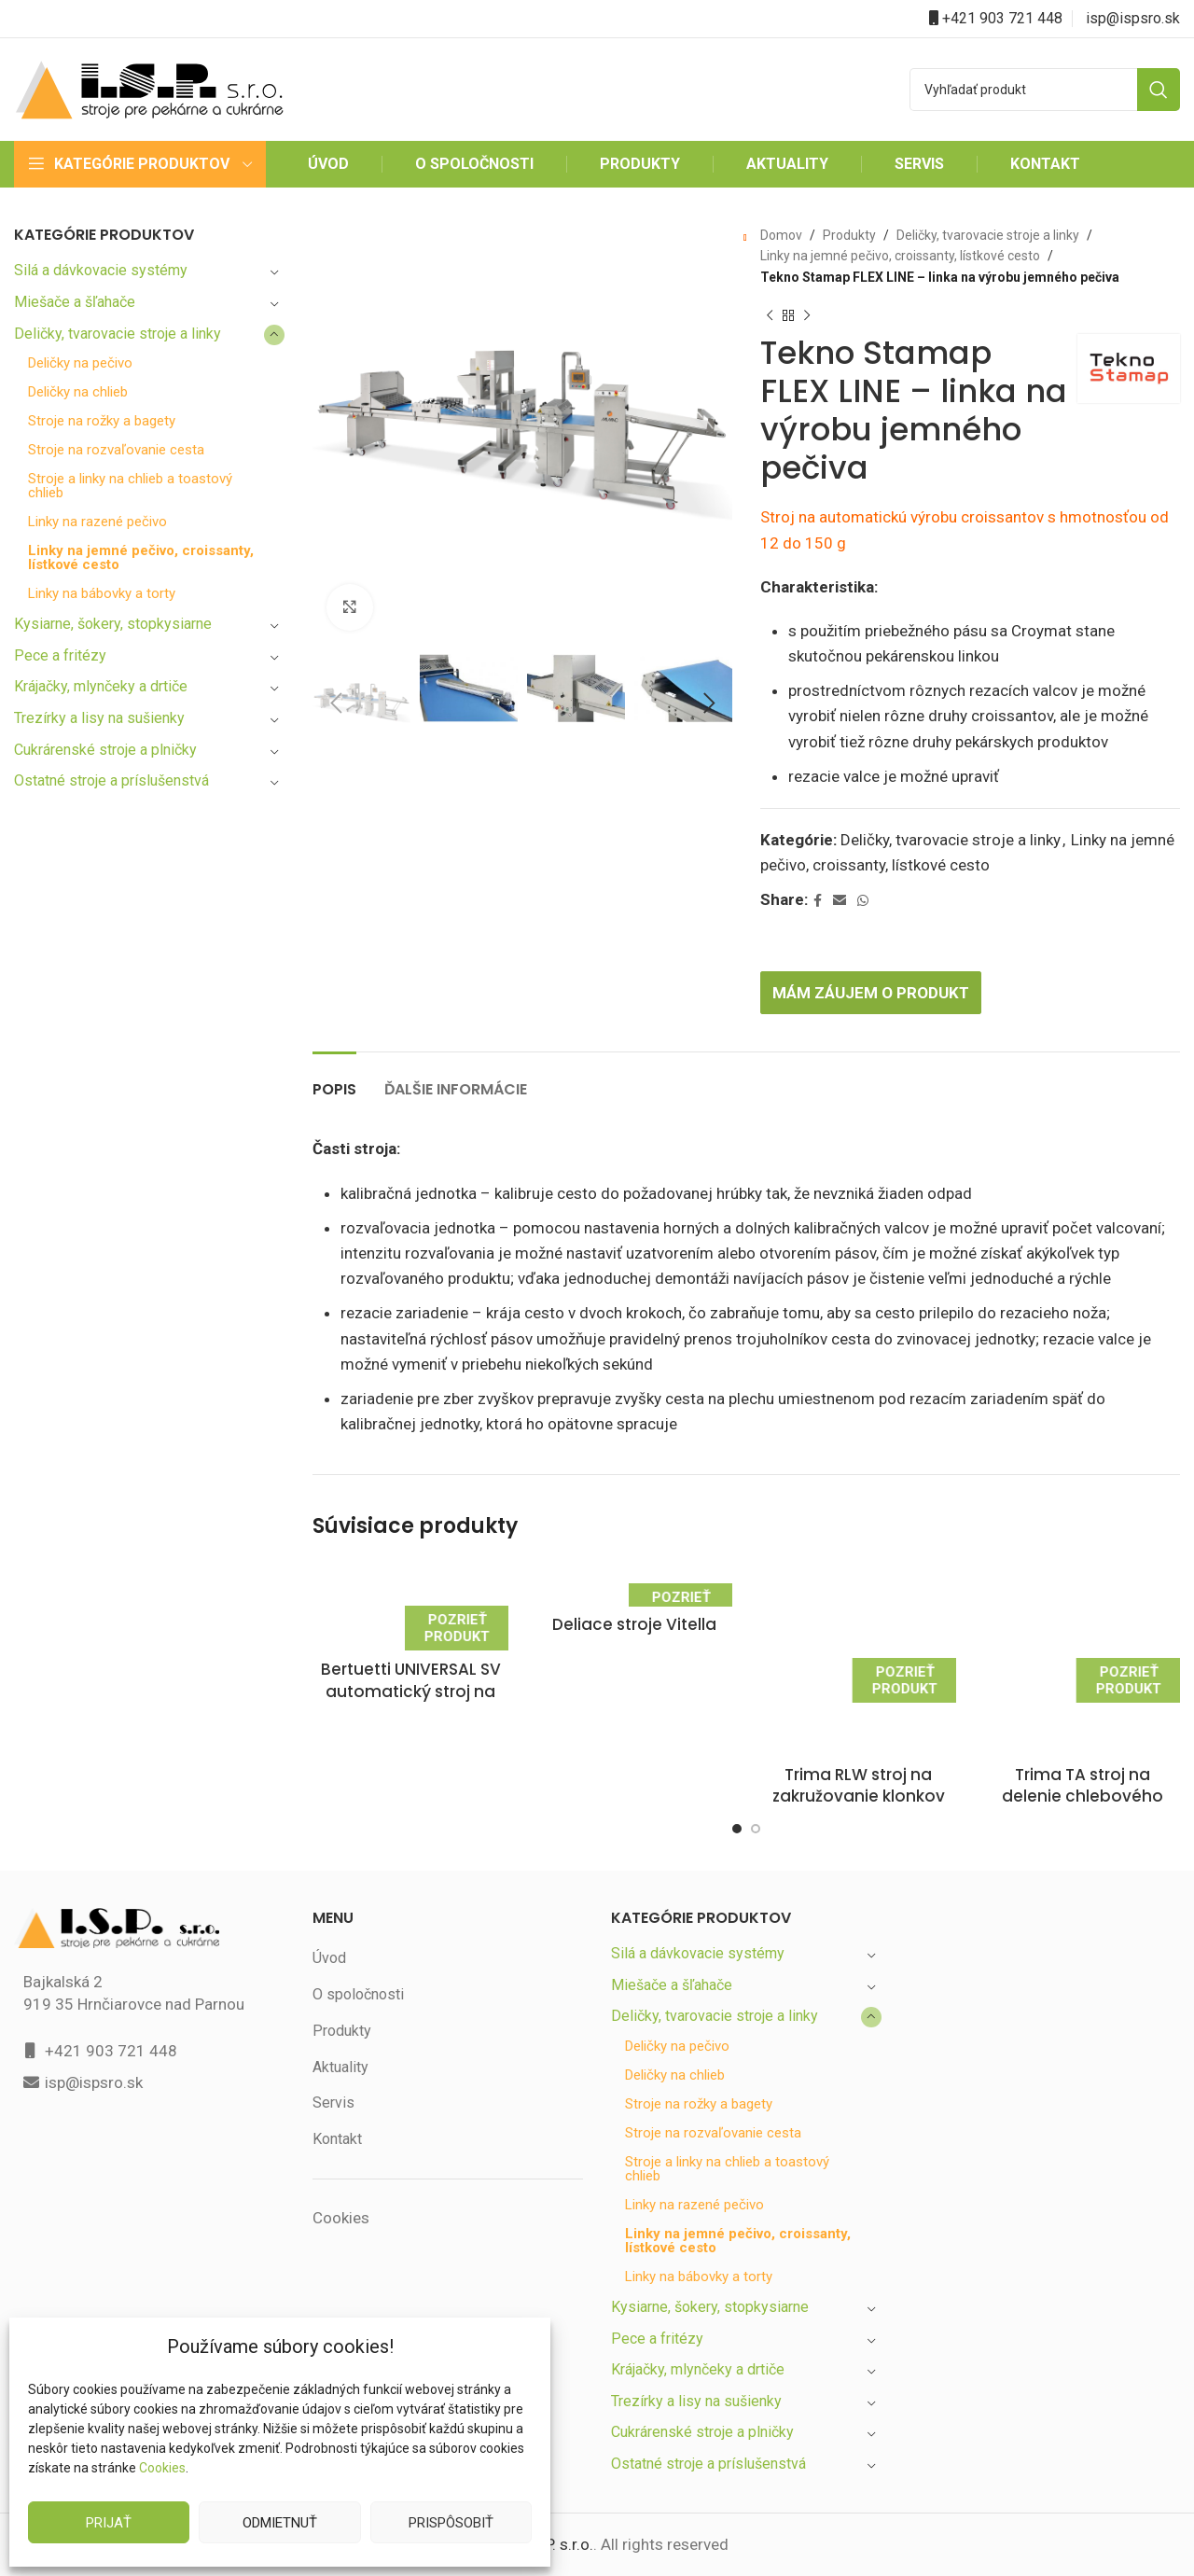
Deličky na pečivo (82, 363)
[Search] (1044, 89)
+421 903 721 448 (1002, 18)
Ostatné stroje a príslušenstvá (113, 780)
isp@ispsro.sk (1133, 18)
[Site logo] (149, 88)
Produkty (845, 235)
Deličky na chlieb (80, 392)
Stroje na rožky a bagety (103, 421)
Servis (333, 1998)
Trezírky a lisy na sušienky (101, 718)
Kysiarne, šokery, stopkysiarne (114, 624)
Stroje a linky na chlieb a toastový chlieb (132, 486)
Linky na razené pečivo (99, 522)
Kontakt (337, 2033)
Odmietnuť (279, 2522)
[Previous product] (769, 315)
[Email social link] (841, 900)
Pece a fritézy (59, 655)
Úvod (329, 1852)
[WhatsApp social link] (865, 900)
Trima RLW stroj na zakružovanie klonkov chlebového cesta (859, 1669)
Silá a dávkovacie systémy (101, 270)
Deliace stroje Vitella (634, 1625)
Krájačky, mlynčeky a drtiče (104, 686)
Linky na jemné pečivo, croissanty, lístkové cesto (112, 558)
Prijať (109, 2522)
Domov (780, 235)
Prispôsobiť (450, 2522)
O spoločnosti (357, 1889)
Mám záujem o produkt (875, 992)
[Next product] (807, 315)
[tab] (335, 1079)
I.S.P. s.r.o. (557, 2439)
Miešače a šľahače (76, 302)
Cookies (162, 2467)
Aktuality (340, 1962)
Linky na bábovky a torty (103, 594)
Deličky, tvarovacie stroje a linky (119, 333)
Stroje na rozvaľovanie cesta (116, 450)
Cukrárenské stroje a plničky (107, 750)
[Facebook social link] (819, 900)
